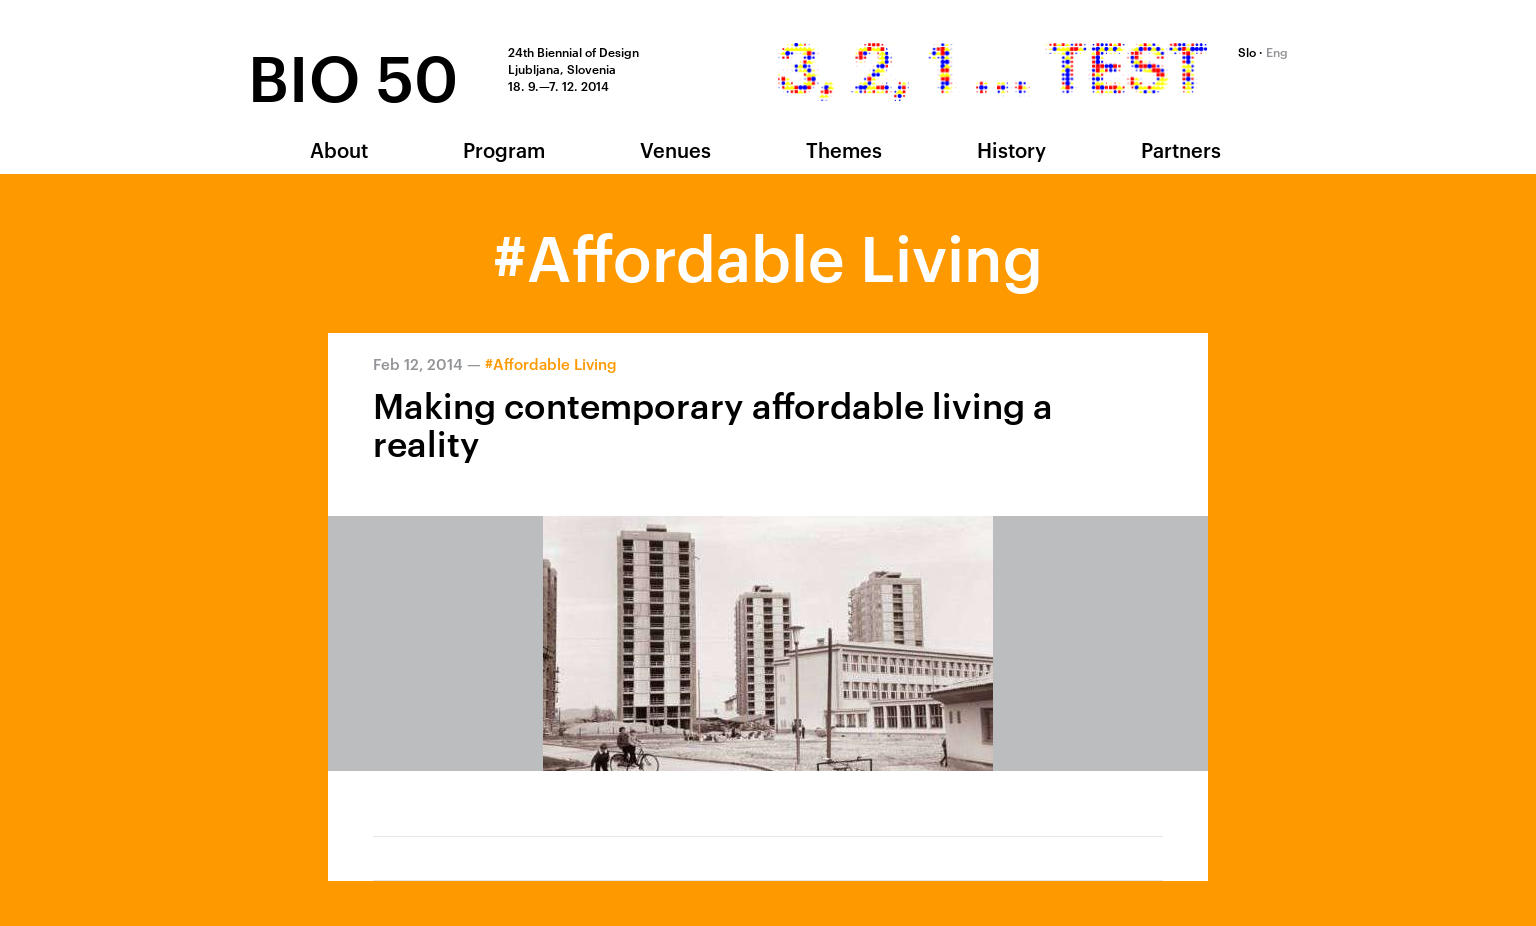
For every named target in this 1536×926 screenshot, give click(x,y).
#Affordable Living (551, 363)
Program (504, 149)
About (339, 149)
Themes (844, 149)
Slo (1247, 51)
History (1011, 149)
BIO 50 (353, 73)
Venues (675, 149)
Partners (1181, 149)
